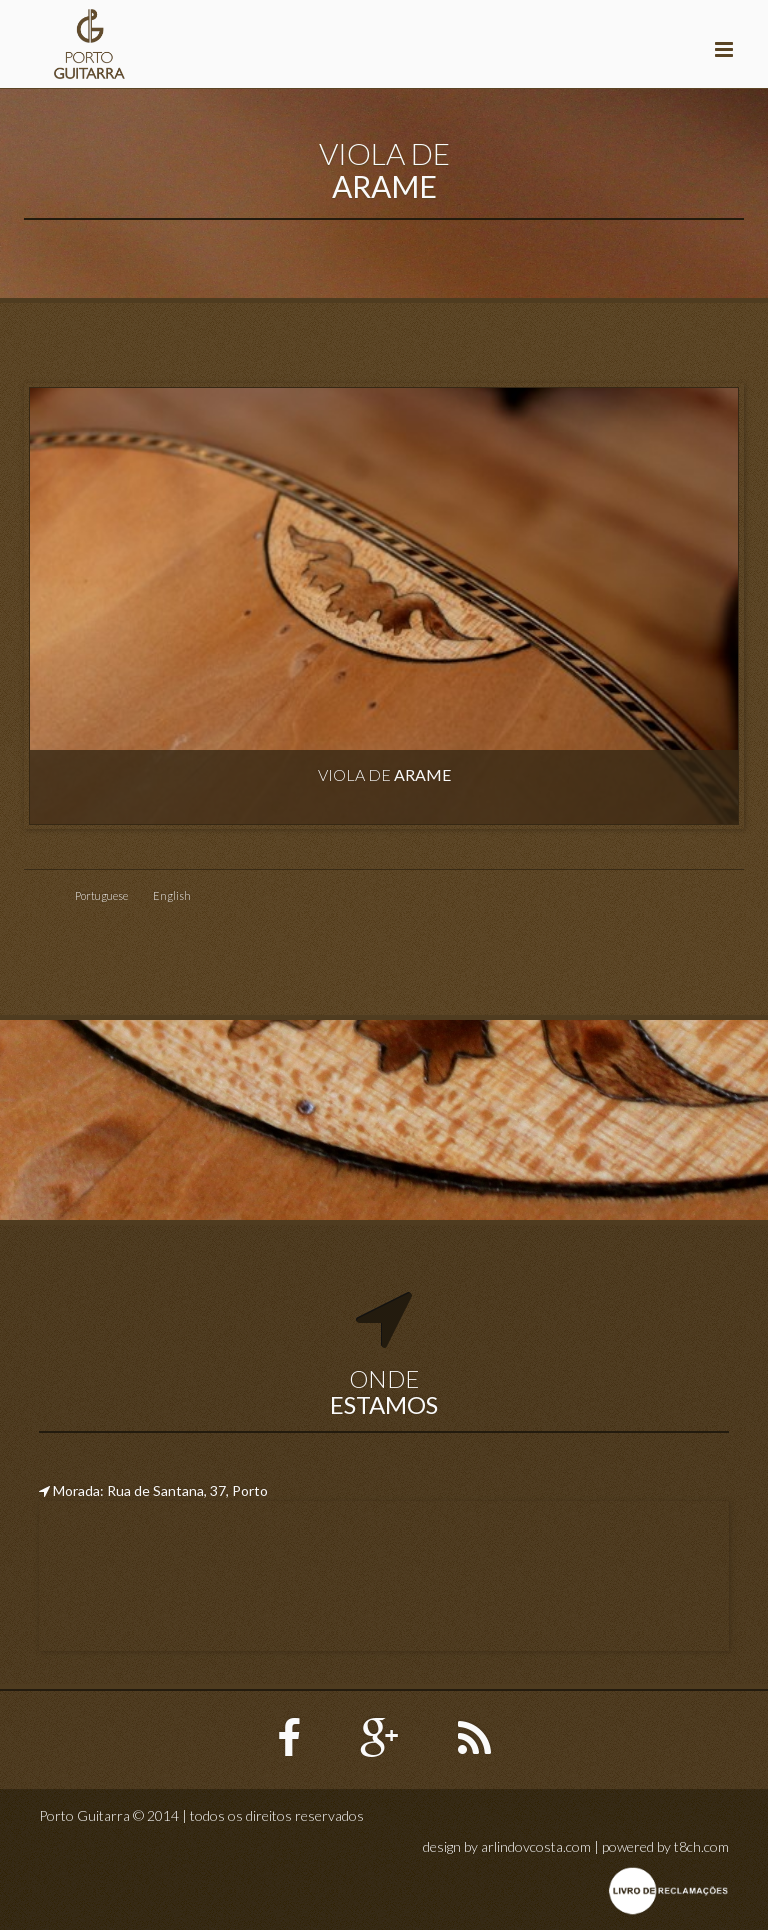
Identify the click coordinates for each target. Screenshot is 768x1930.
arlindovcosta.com (536, 1846)
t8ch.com (701, 1846)
